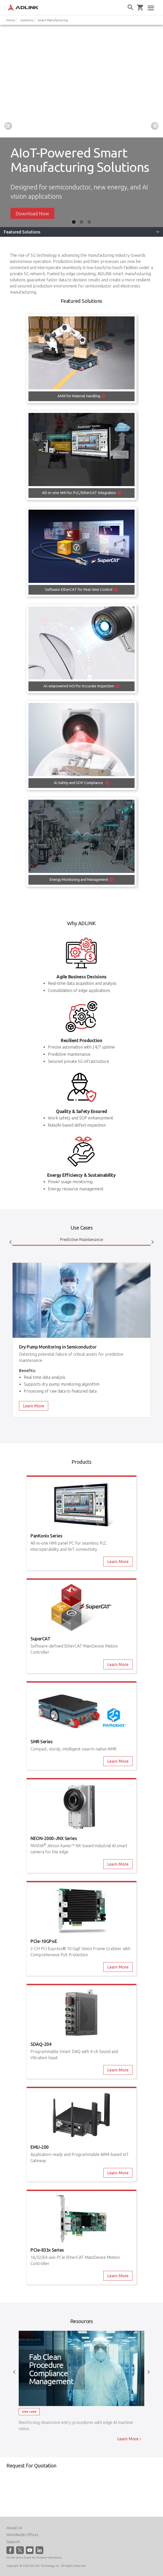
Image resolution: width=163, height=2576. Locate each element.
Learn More (33, 1406)
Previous (8, 126)
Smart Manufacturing (53, 20)
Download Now (32, 213)
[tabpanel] (81, 126)
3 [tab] (89, 222)
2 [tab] (81, 222)
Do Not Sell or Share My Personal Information (34, 2557)
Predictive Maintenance (81, 1239)
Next (155, 126)
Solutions (27, 20)
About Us (14, 2528)
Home (10, 20)
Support (13, 2541)
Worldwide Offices (22, 2534)
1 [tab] (73, 222)
